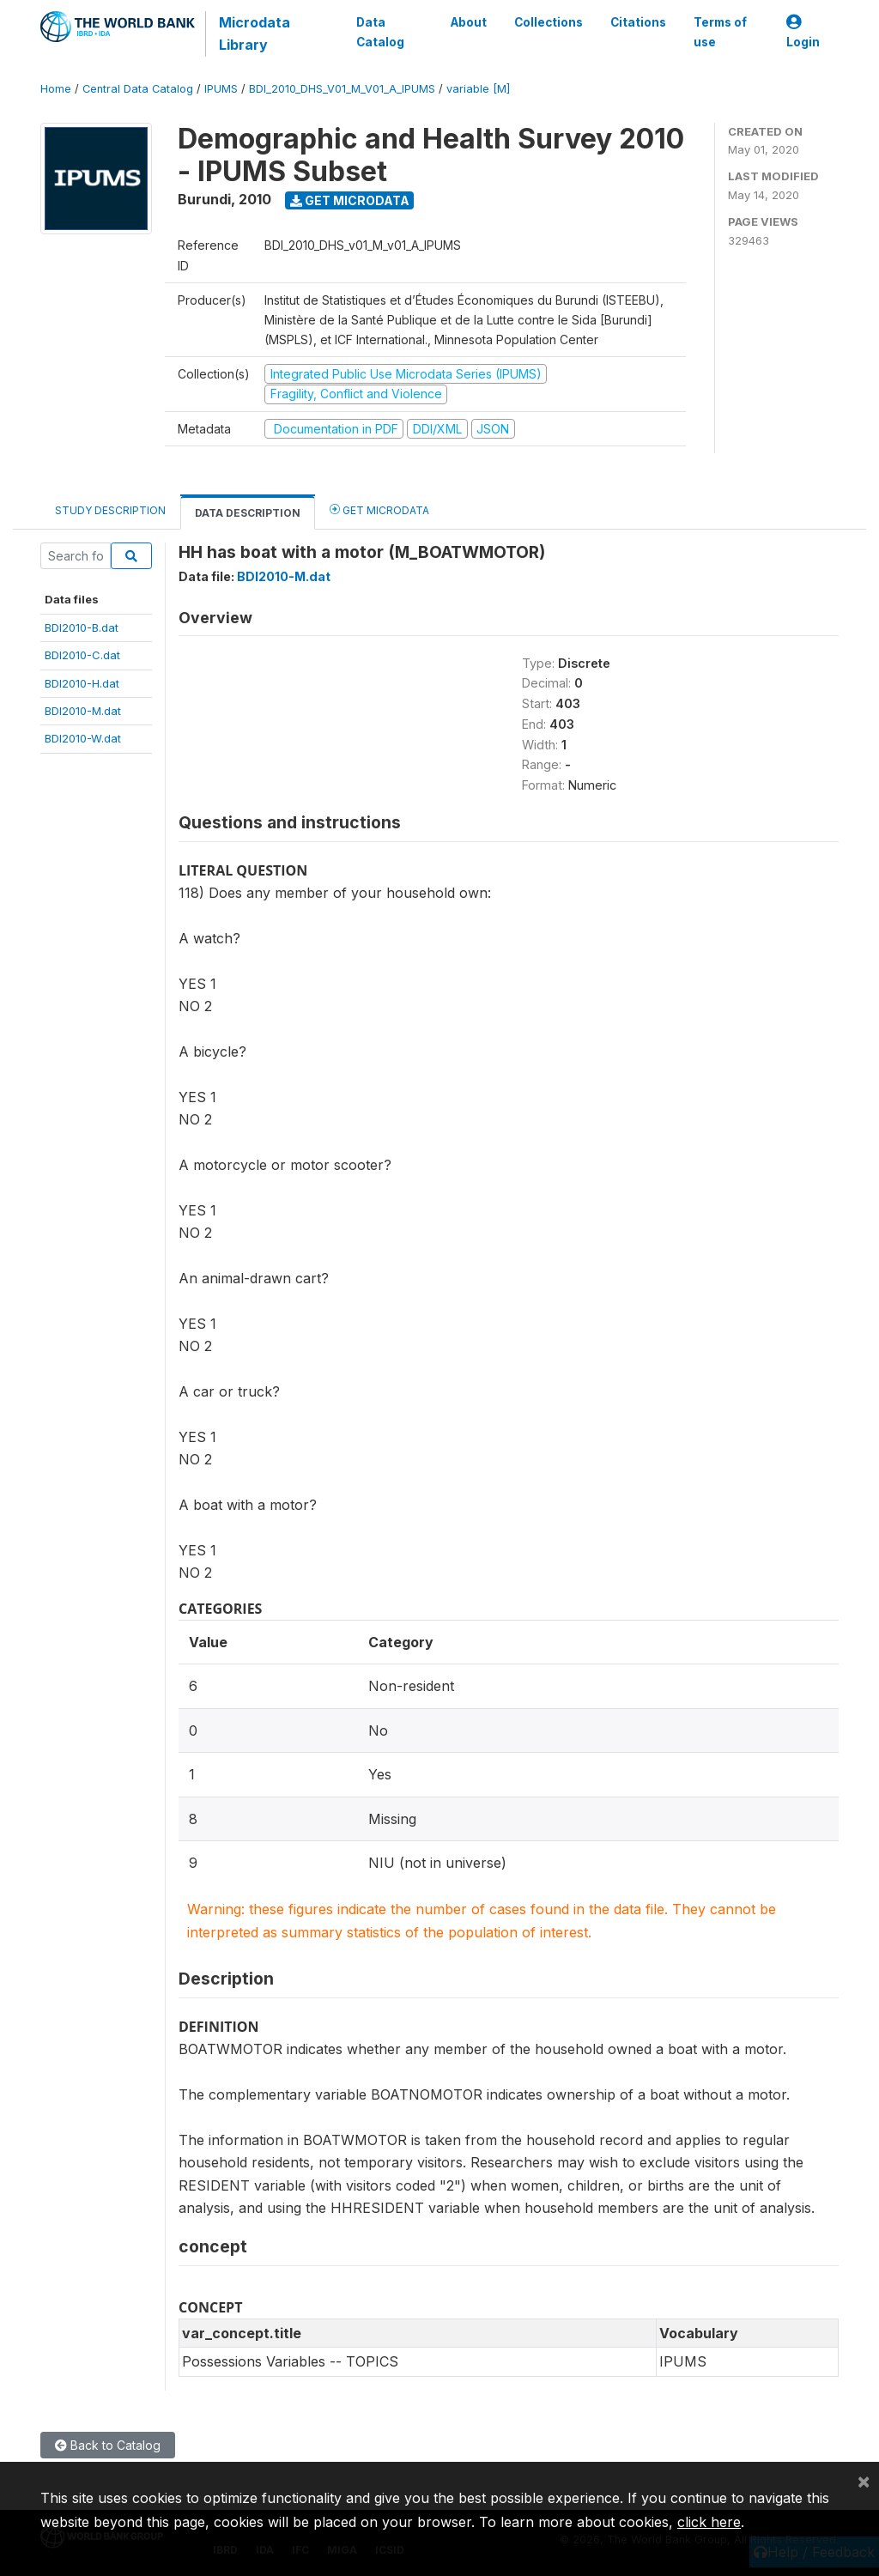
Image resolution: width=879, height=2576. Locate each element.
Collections (548, 22)
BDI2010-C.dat (82, 655)
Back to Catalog (108, 2445)
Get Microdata (349, 200)
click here (709, 2522)
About (469, 22)
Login (803, 32)
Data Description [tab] (247, 512)
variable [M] (478, 88)
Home (55, 88)
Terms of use (720, 31)
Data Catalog (380, 31)
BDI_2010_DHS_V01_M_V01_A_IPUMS (342, 88)
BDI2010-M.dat (83, 711)
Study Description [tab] (110, 510)
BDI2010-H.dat (82, 683)
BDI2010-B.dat (81, 627)
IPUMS (221, 88)
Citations (638, 22)
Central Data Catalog (137, 88)
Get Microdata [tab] (379, 509)
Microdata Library (254, 33)
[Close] (863, 2480)
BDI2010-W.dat (83, 738)
